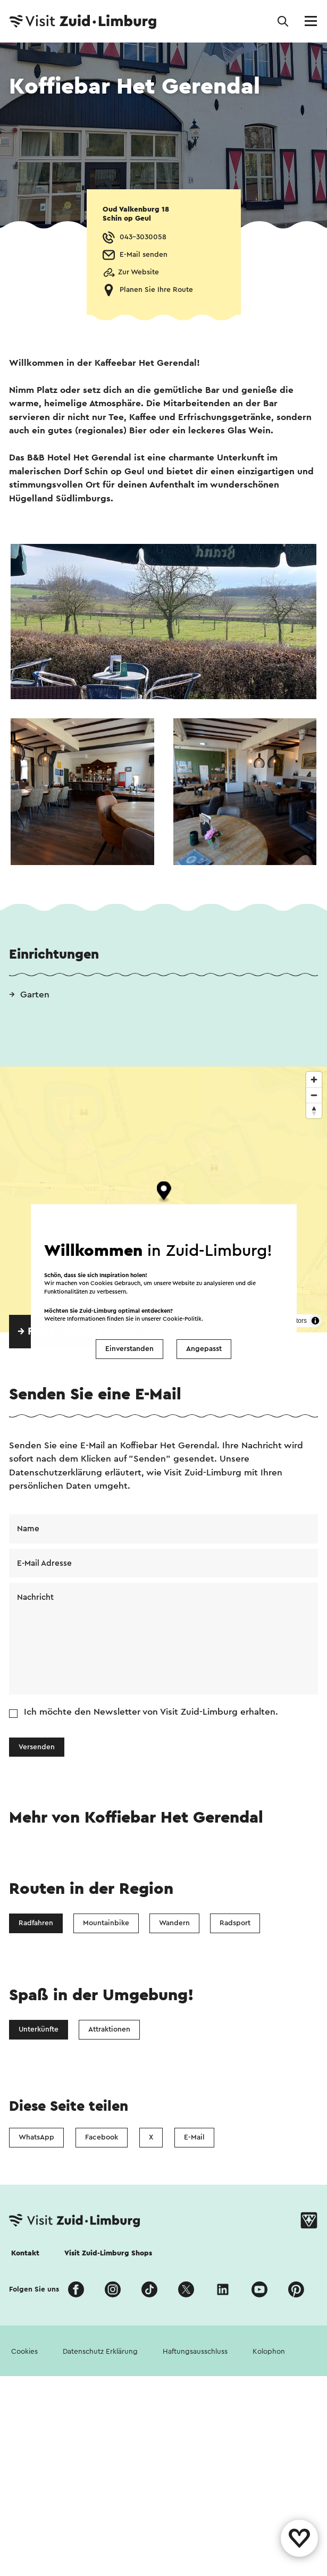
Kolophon (269, 2351)
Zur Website (138, 272)
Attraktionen (109, 2029)
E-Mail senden (143, 254)
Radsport (235, 1923)
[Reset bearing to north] (314, 1110)
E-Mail (194, 2137)
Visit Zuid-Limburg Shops (108, 2253)
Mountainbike (106, 1923)
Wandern (174, 1923)
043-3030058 (143, 237)
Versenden (37, 1747)
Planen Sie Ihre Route (156, 289)
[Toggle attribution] (315, 1320)
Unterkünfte (38, 2029)
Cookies (24, 2351)
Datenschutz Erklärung (100, 2351)
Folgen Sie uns (34, 2289)
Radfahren (36, 1923)
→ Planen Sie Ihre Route (77, 1331)
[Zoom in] (314, 1079)
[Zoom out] (314, 1095)
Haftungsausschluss (195, 2351)
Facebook (101, 2137)
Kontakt (25, 2253)
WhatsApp (36, 2137)
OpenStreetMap (248, 1321)
